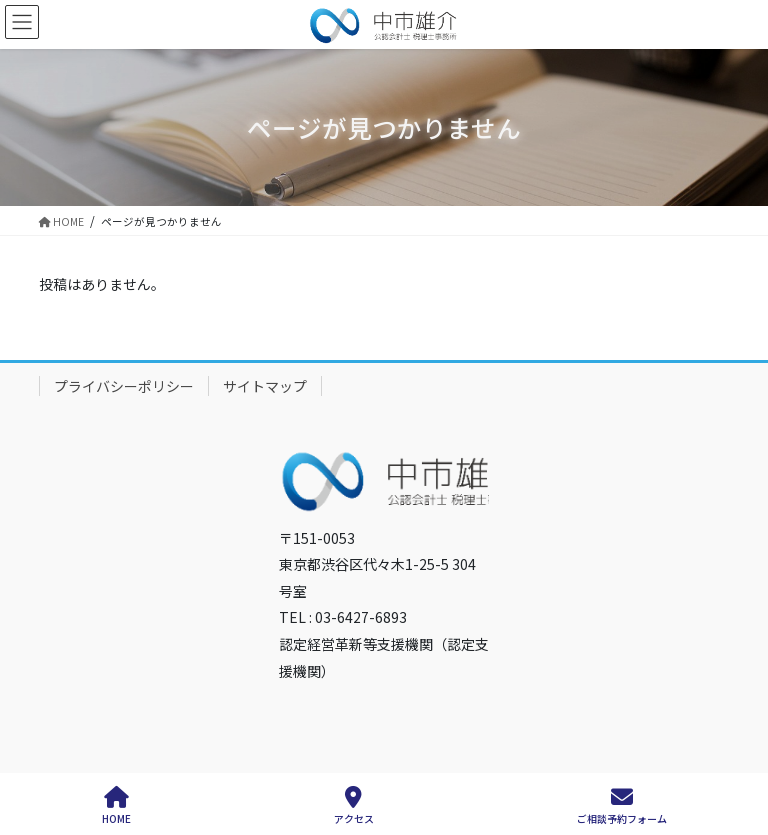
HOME (116, 805)
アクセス (354, 805)
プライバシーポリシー (124, 386)
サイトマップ (265, 386)
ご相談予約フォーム (622, 805)
